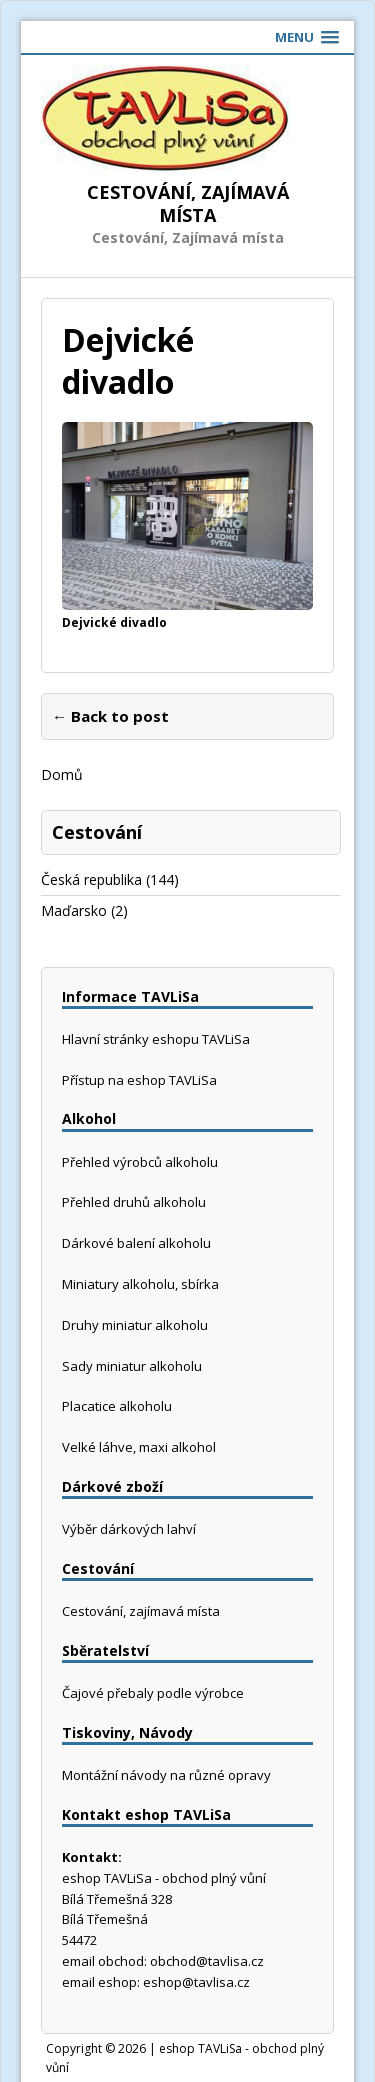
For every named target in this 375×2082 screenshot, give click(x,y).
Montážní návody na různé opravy (166, 1775)
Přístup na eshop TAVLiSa (139, 1080)
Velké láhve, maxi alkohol (139, 1447)
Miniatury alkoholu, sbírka (140, 1284)
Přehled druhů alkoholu (134, 1202)
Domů (62, 774)
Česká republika (91, 879)
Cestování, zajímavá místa (141, 1611)
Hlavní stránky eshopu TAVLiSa (156, 1039)
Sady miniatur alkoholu (132, 1366)
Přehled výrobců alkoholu (140, 1162)
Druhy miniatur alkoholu (135, 1325)
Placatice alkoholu (117, 1406)
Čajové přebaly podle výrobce (153, 1693)
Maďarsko (74, 910)
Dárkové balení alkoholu (136, 1243)
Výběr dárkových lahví (129, 1529)
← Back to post (110, 716)
